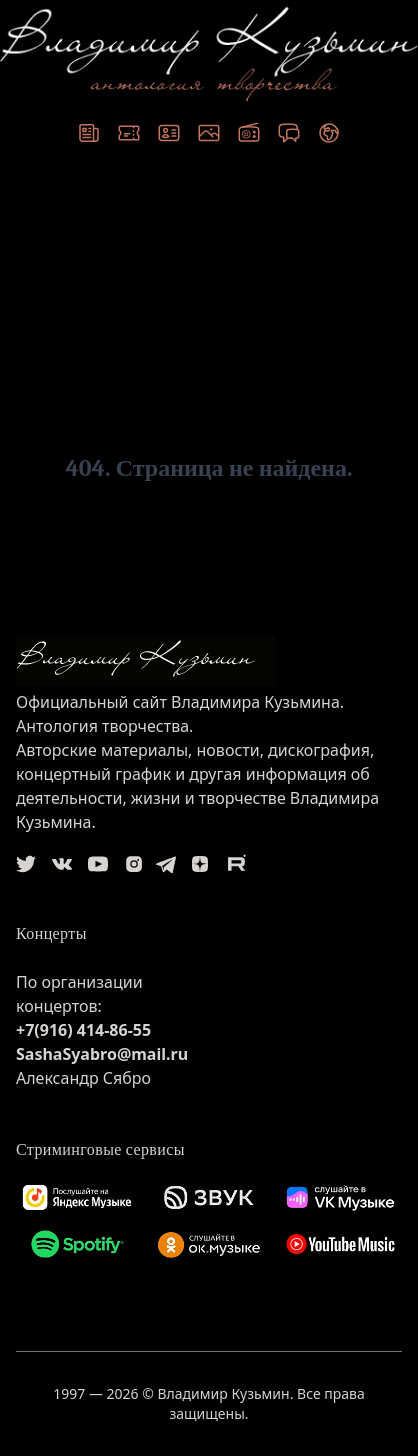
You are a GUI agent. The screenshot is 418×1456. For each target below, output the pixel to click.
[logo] (209, 661)
